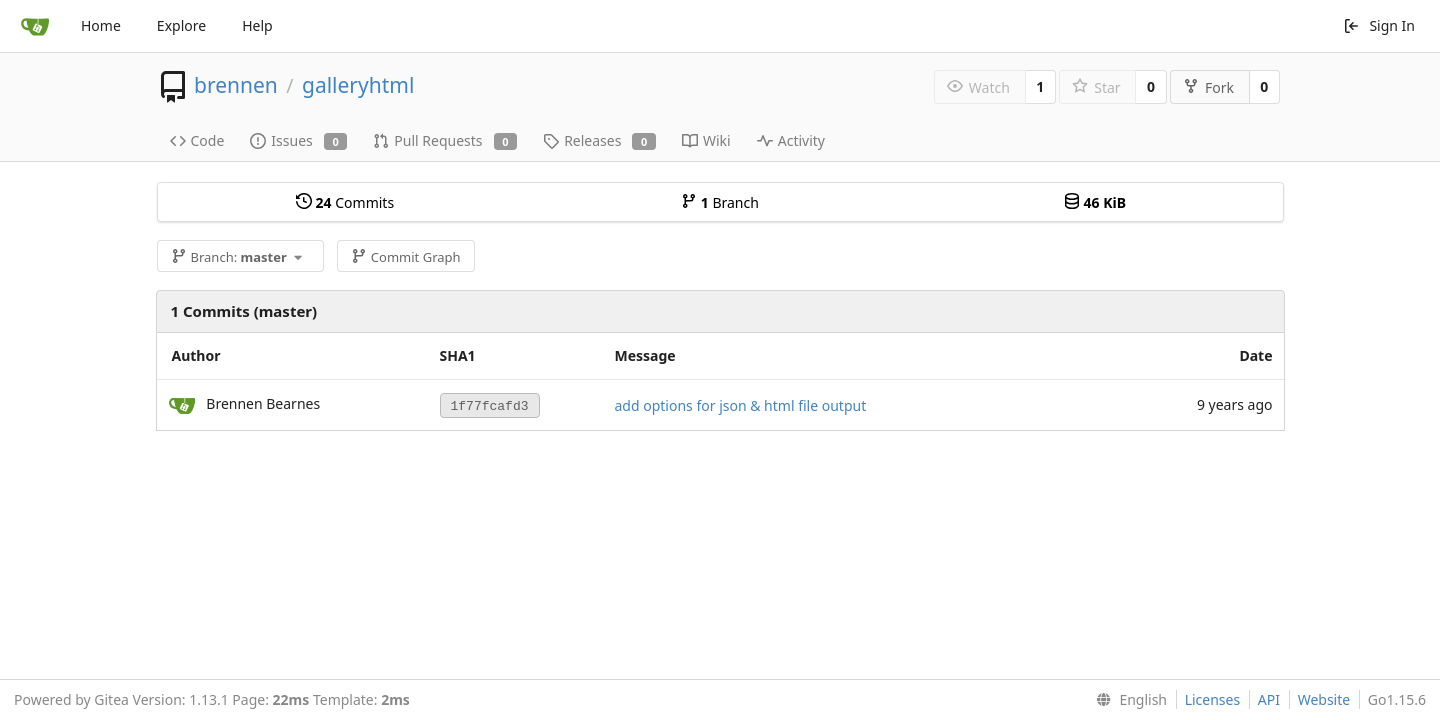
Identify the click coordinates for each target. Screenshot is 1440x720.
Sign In (1379, 25)
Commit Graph (405, 257)
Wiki (706, 140)
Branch (720, 202)
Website (1324, 699)
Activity (791, 140)
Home (101, 25)
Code (197, 140)
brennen (236, 85)
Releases (599, 140)
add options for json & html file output (741, 405)
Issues (298, 140)
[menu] (1127, 700)
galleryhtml (358, 85)
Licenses (1213, 699)
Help (257, 25)
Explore (181, 25)
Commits (345, 202)
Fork (1208, 87)
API (1269, 699)
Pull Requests (445, 140)
